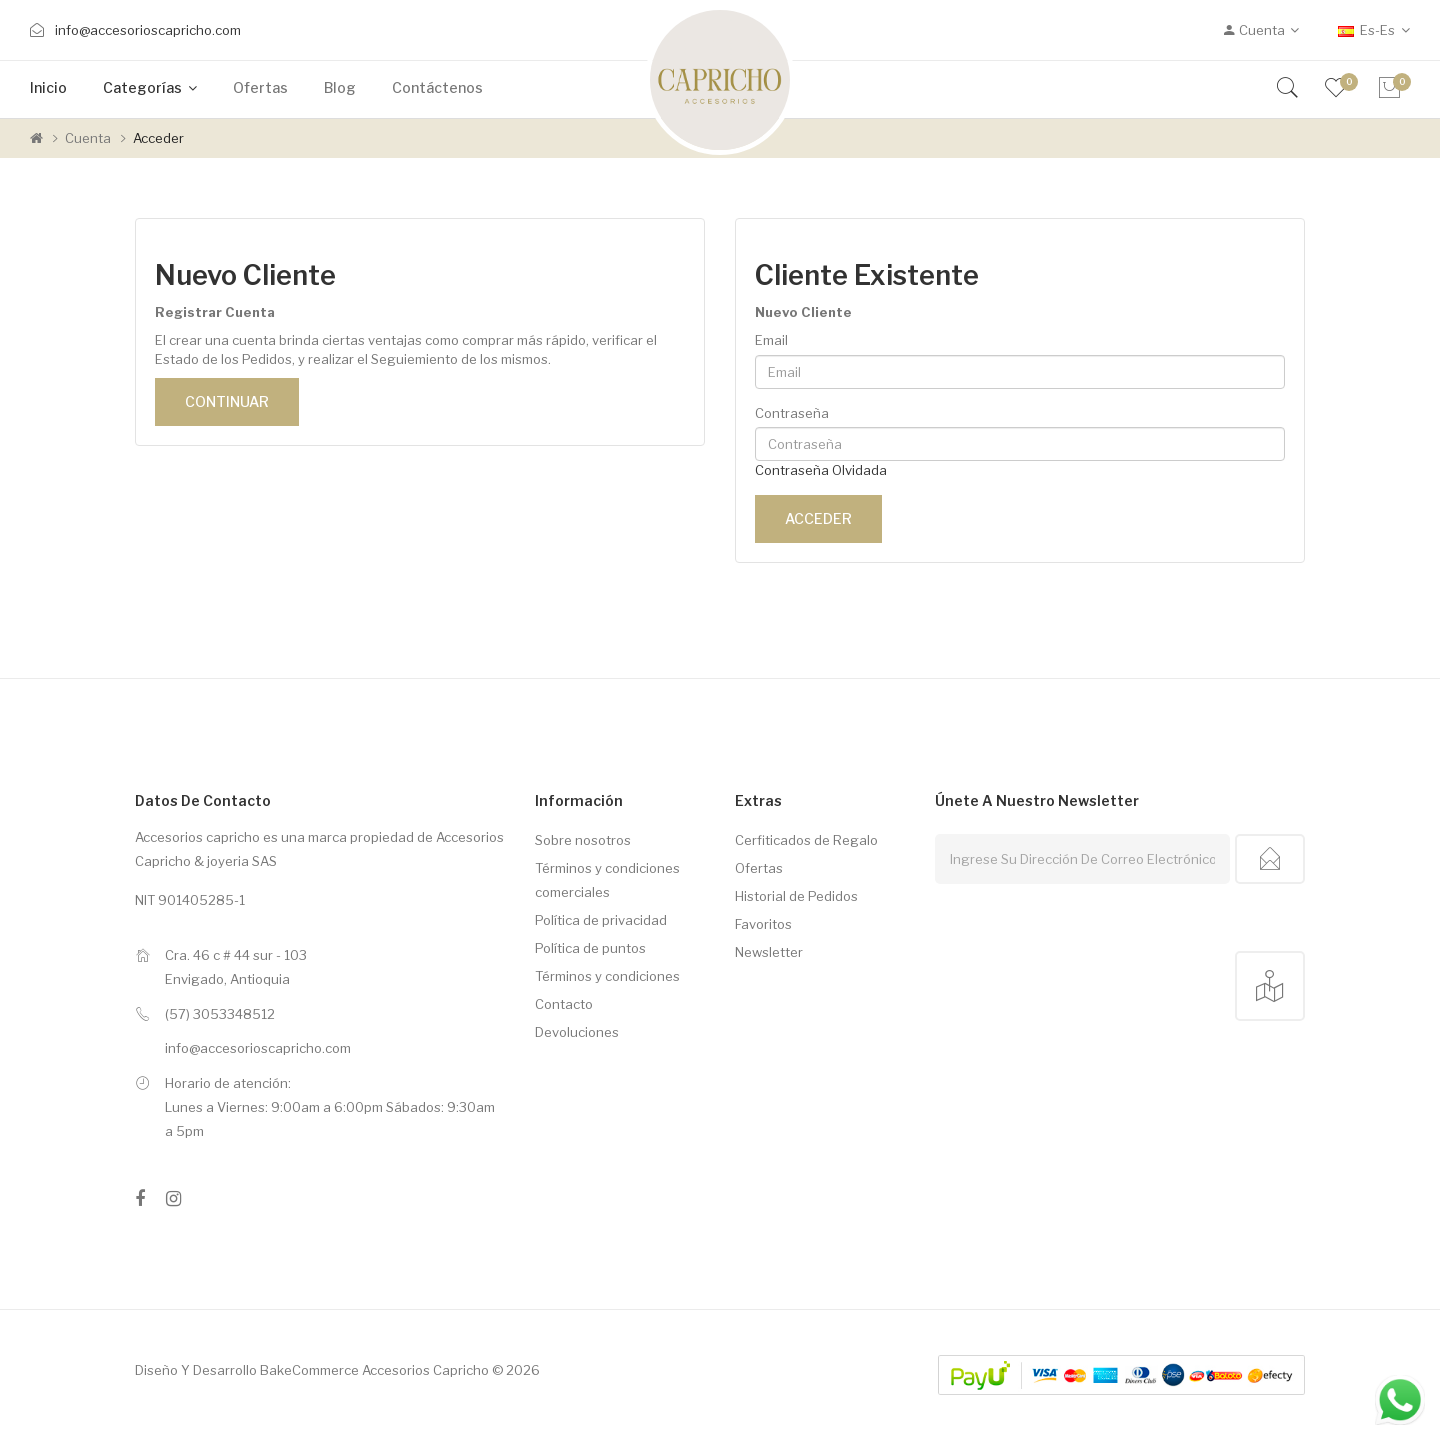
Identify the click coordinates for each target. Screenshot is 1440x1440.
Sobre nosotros (583, 840)
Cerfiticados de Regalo (806, 840)
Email (771, 340)
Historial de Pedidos (796, 896)
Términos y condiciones (607, 976)
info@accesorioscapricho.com (148, 30)
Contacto (564, 1004)
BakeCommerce (309, 1370)
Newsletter (769, 952)
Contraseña (792, 413)
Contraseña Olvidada (821, 470)
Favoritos (763, 924)
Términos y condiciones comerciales (607, 880)
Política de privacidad (601, 920)
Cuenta (88, 138)
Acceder (158, 138)
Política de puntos (590, 948)
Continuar (227, 401)
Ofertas (759, 868)
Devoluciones (577, 1032)
